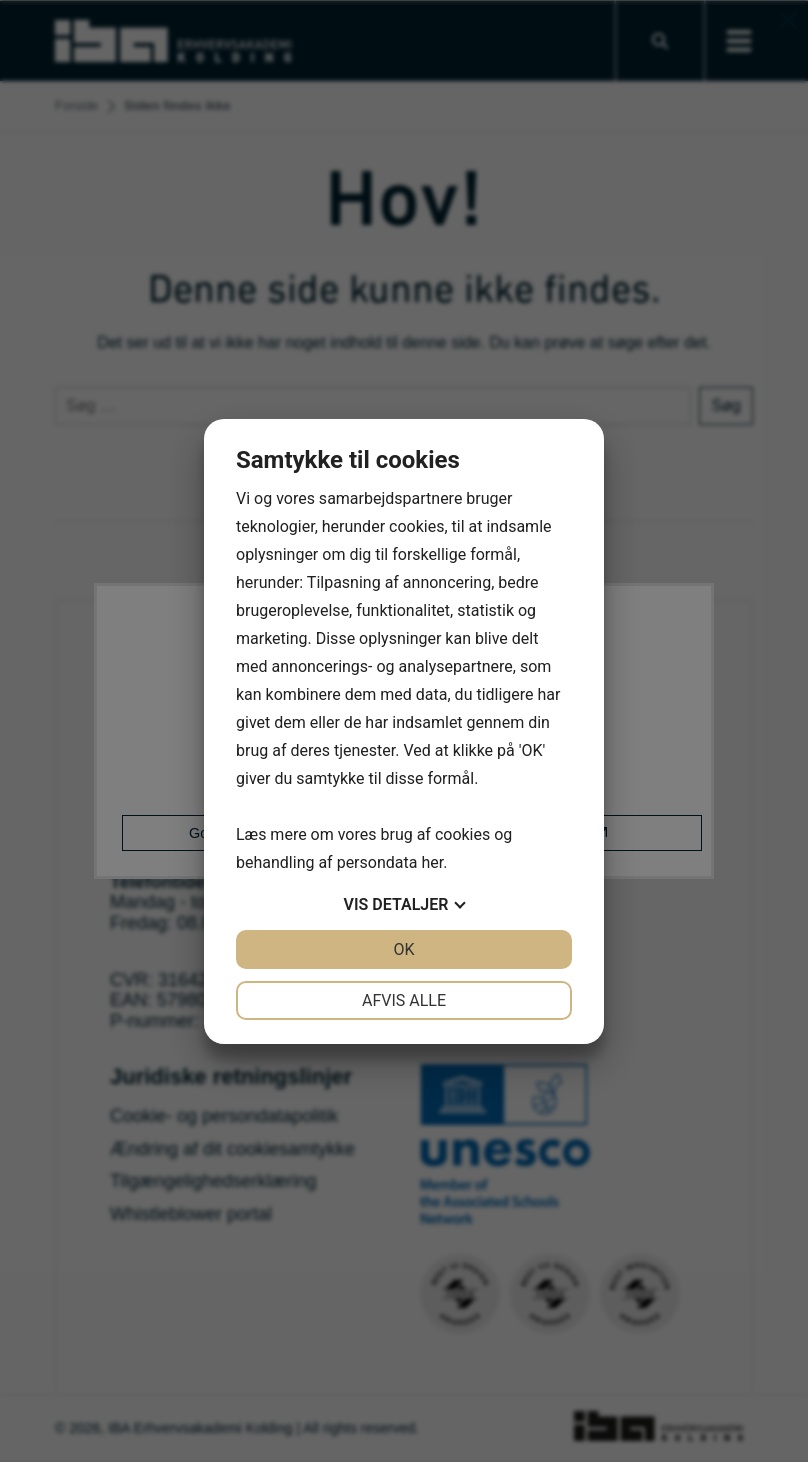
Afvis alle (404, 1000)
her (432, 862)
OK (403, 949)
